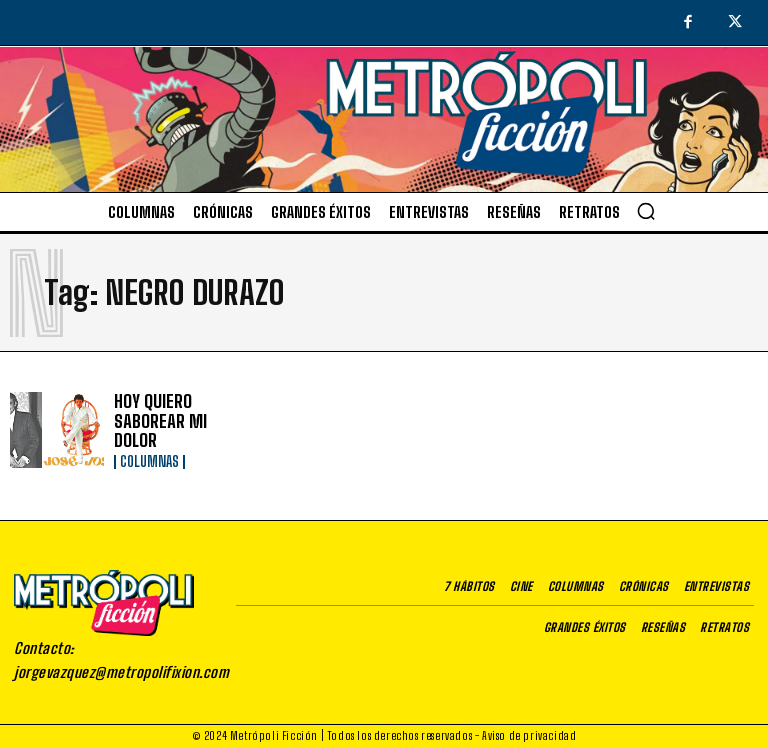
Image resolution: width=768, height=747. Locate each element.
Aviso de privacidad (529, 733)
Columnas (149, 450)
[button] (646, 211)
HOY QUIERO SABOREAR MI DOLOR (175, 420)
